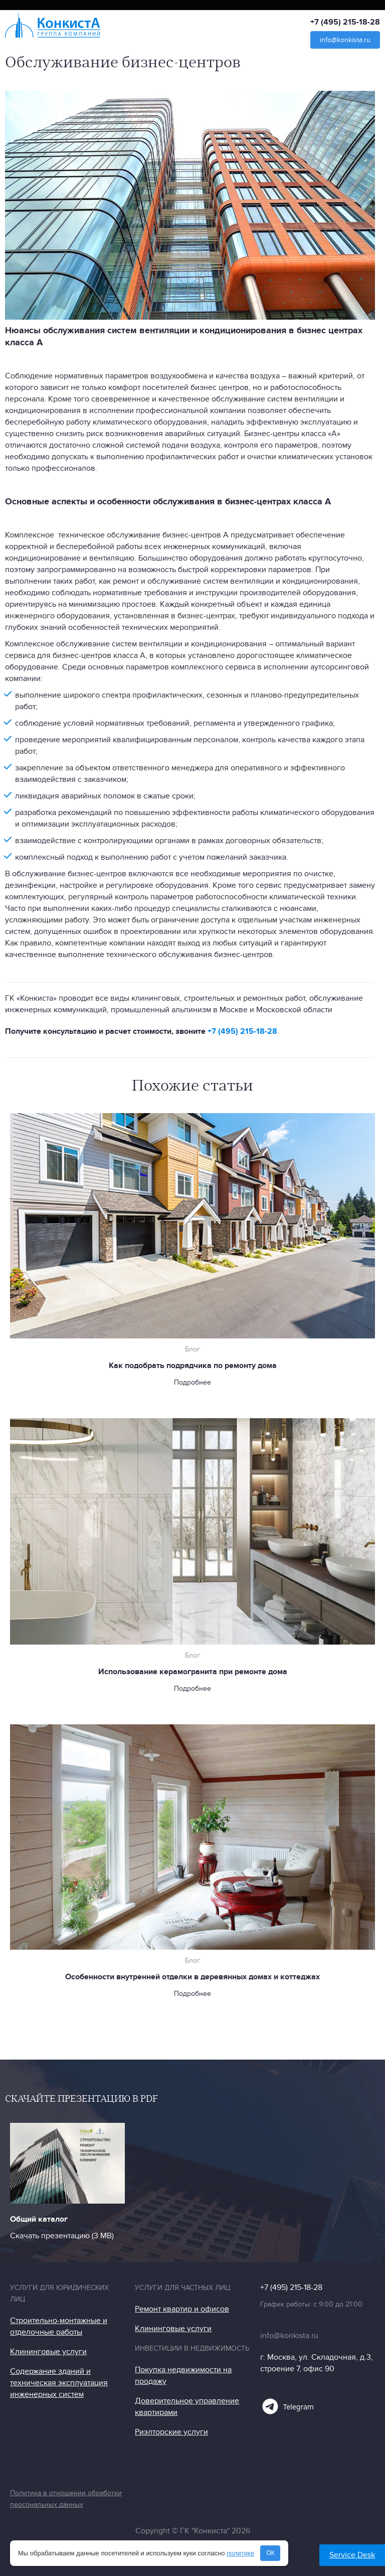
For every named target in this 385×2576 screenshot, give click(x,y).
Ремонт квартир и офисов (182, 2309)
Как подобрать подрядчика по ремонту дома (193, 1366)
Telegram (287, 2406)
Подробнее (192, 1382)
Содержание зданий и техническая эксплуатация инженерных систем (59, 2382)
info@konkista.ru (345, 40)
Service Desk (352, 2555)
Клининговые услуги (48, 2352)
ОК (270, 2552)
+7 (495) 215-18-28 (345, 22)
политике (240, 2553)
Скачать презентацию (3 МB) (62, 2236)
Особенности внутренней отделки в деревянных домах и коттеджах (192, 1977)
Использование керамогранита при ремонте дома (192, 1672)
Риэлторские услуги (171, 2432)
